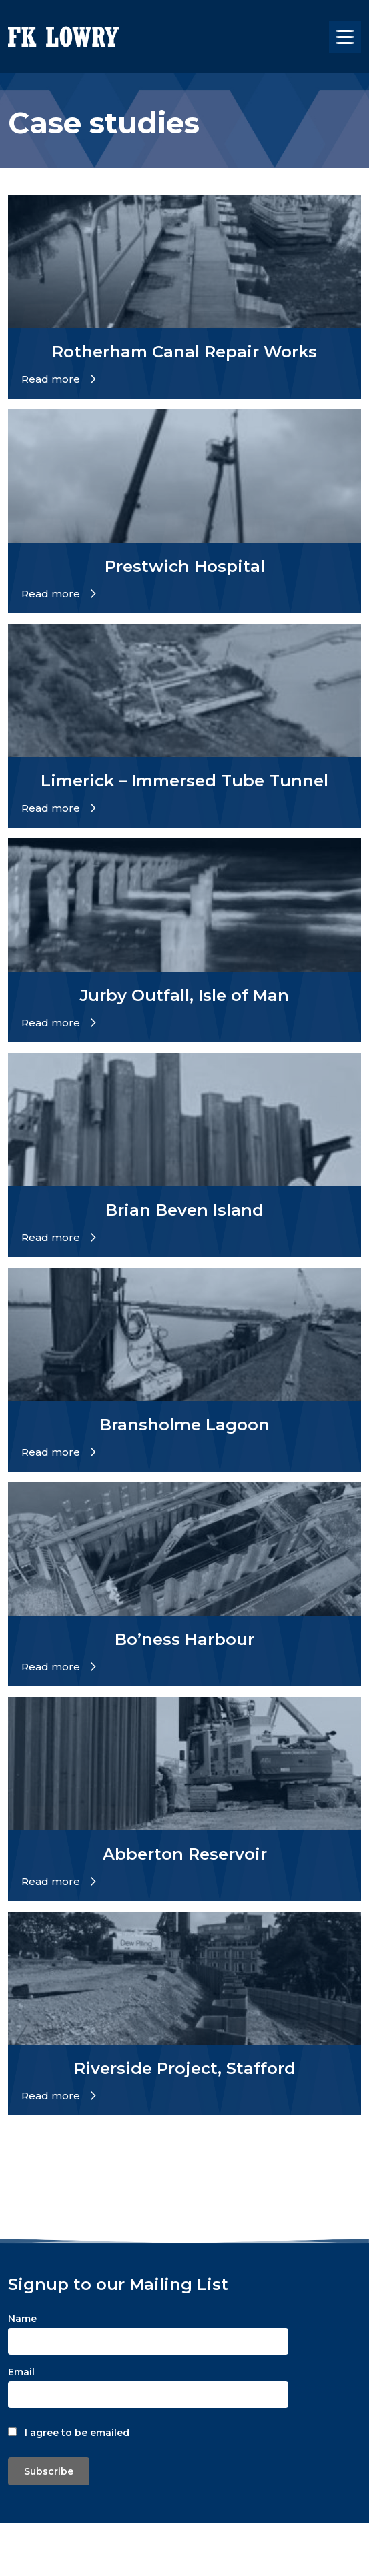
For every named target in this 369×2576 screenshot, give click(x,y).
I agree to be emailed (77, 2433)
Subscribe (48, 2471)
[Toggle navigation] (345, 37)
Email (21, 2372)
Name (22, 2319)
